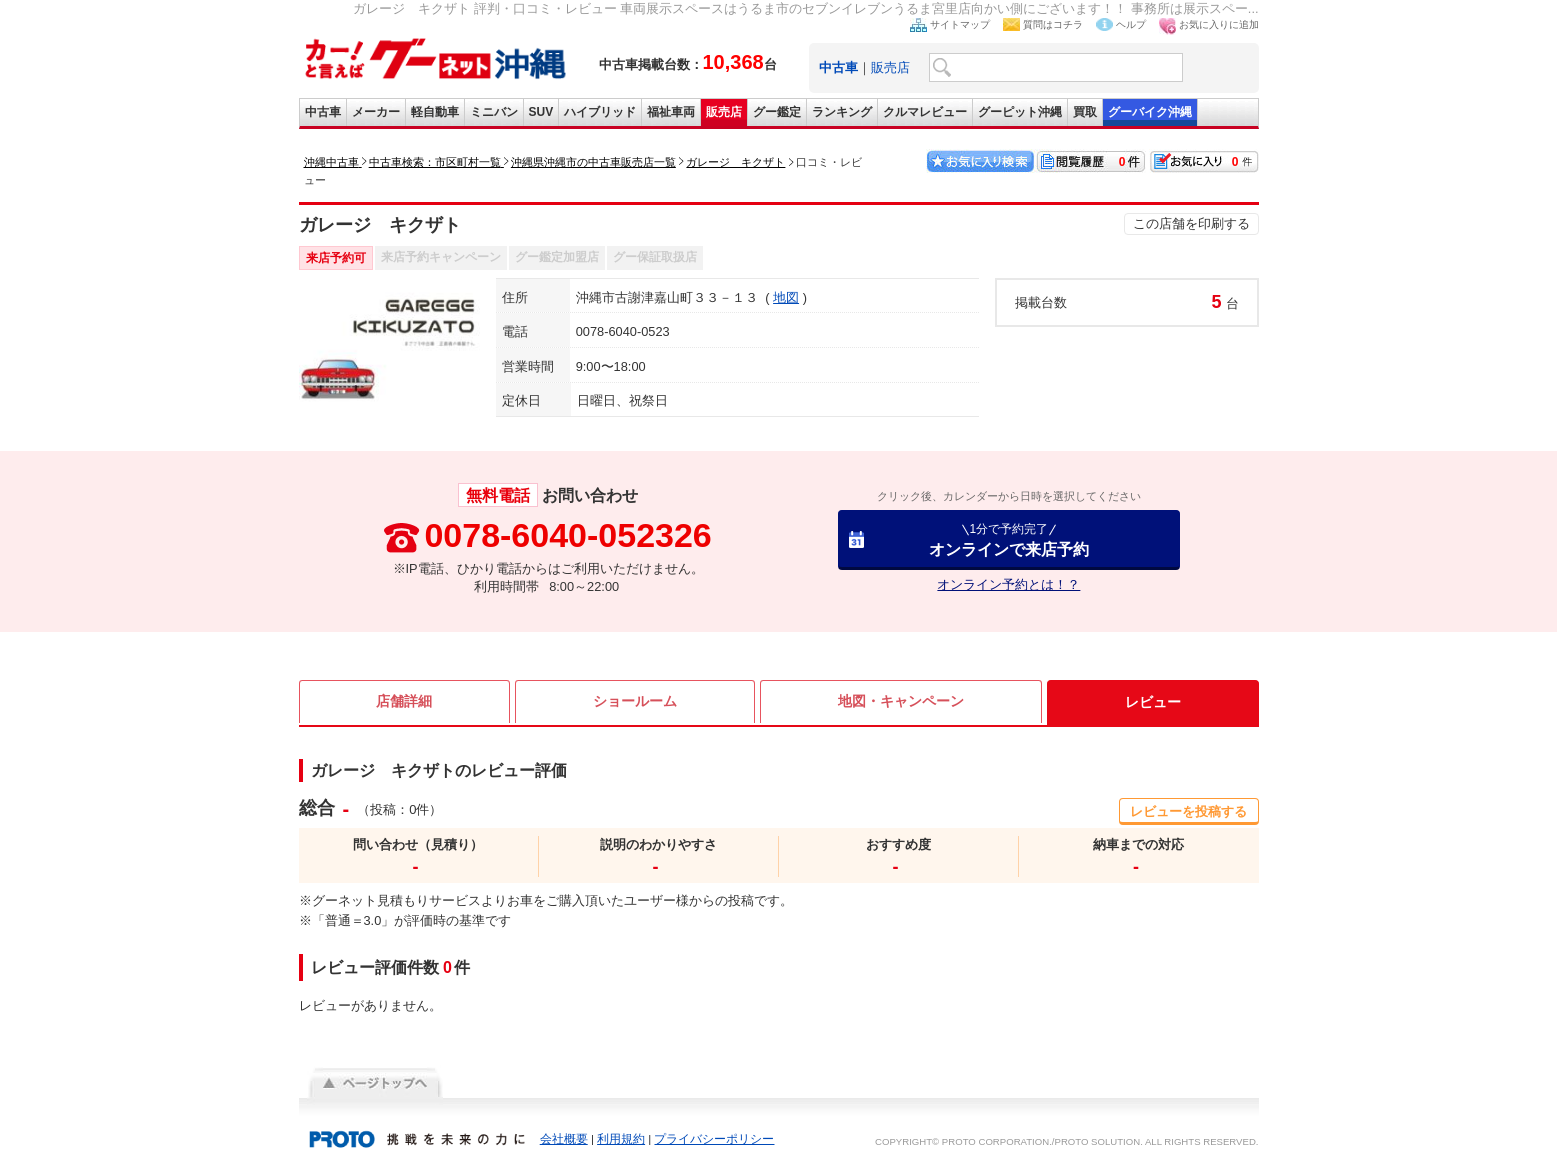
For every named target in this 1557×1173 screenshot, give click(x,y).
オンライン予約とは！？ (1008, 584)
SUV (541, 112)
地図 (786, 297)
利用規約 (621, 1139)
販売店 (890, 67)
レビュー (1153, 702)
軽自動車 (435, 112)
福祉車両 (671, 112)
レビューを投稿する (1188, 811)
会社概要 (564, 1139)
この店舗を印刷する (1191, 223)
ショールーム (635, 702)
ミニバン (494, 112)
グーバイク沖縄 (1150, 112)
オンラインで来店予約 (1009, 539)
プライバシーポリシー (714, 1139)
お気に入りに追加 (1219, 24)
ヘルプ (1131, 24)
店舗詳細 (404, 702)
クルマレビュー (925, 112)
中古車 (323, 112)
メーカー (376, 112)
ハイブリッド (600, 112)
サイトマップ (960, 24)
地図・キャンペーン (901, 702)
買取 (1085, 112)
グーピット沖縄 (1020, 112)
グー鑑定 (777, 112)
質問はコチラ (1053, 24)
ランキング (842, 112)
